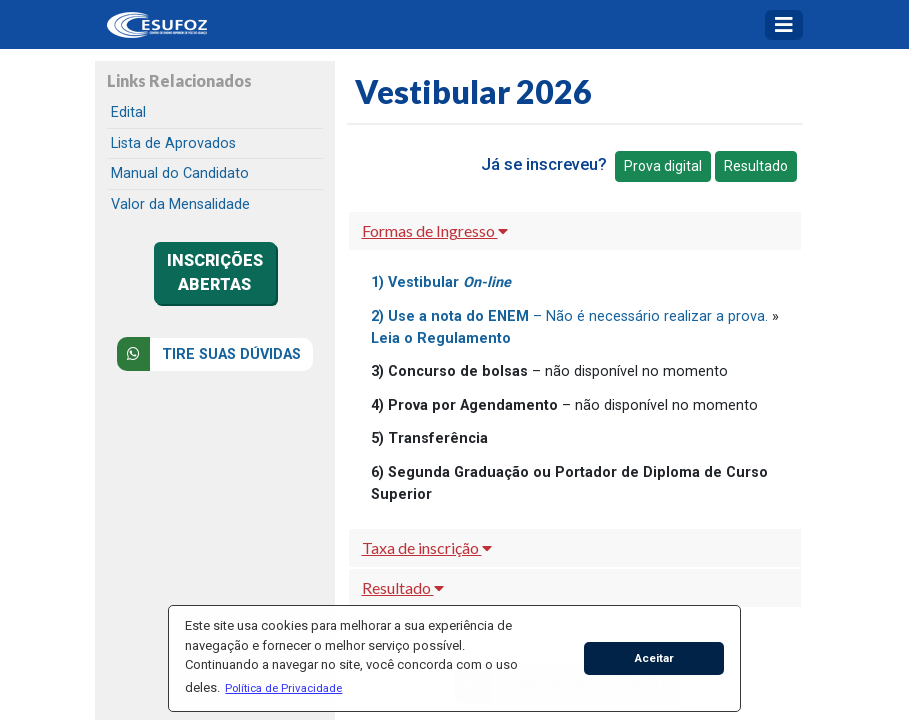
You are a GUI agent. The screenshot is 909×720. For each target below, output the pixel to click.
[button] (284, 688)
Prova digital (663, 166)
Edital (128, 112)
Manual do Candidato (180, 173)
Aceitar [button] (654, 658)
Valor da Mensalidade (180, 204)
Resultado (756, 166)
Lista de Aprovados (173, 143)
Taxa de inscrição (427, 547)
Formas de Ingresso (435, 230)
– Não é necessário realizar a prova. (569, 316)
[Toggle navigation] (784, 25)
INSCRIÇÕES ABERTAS (215, 272)
